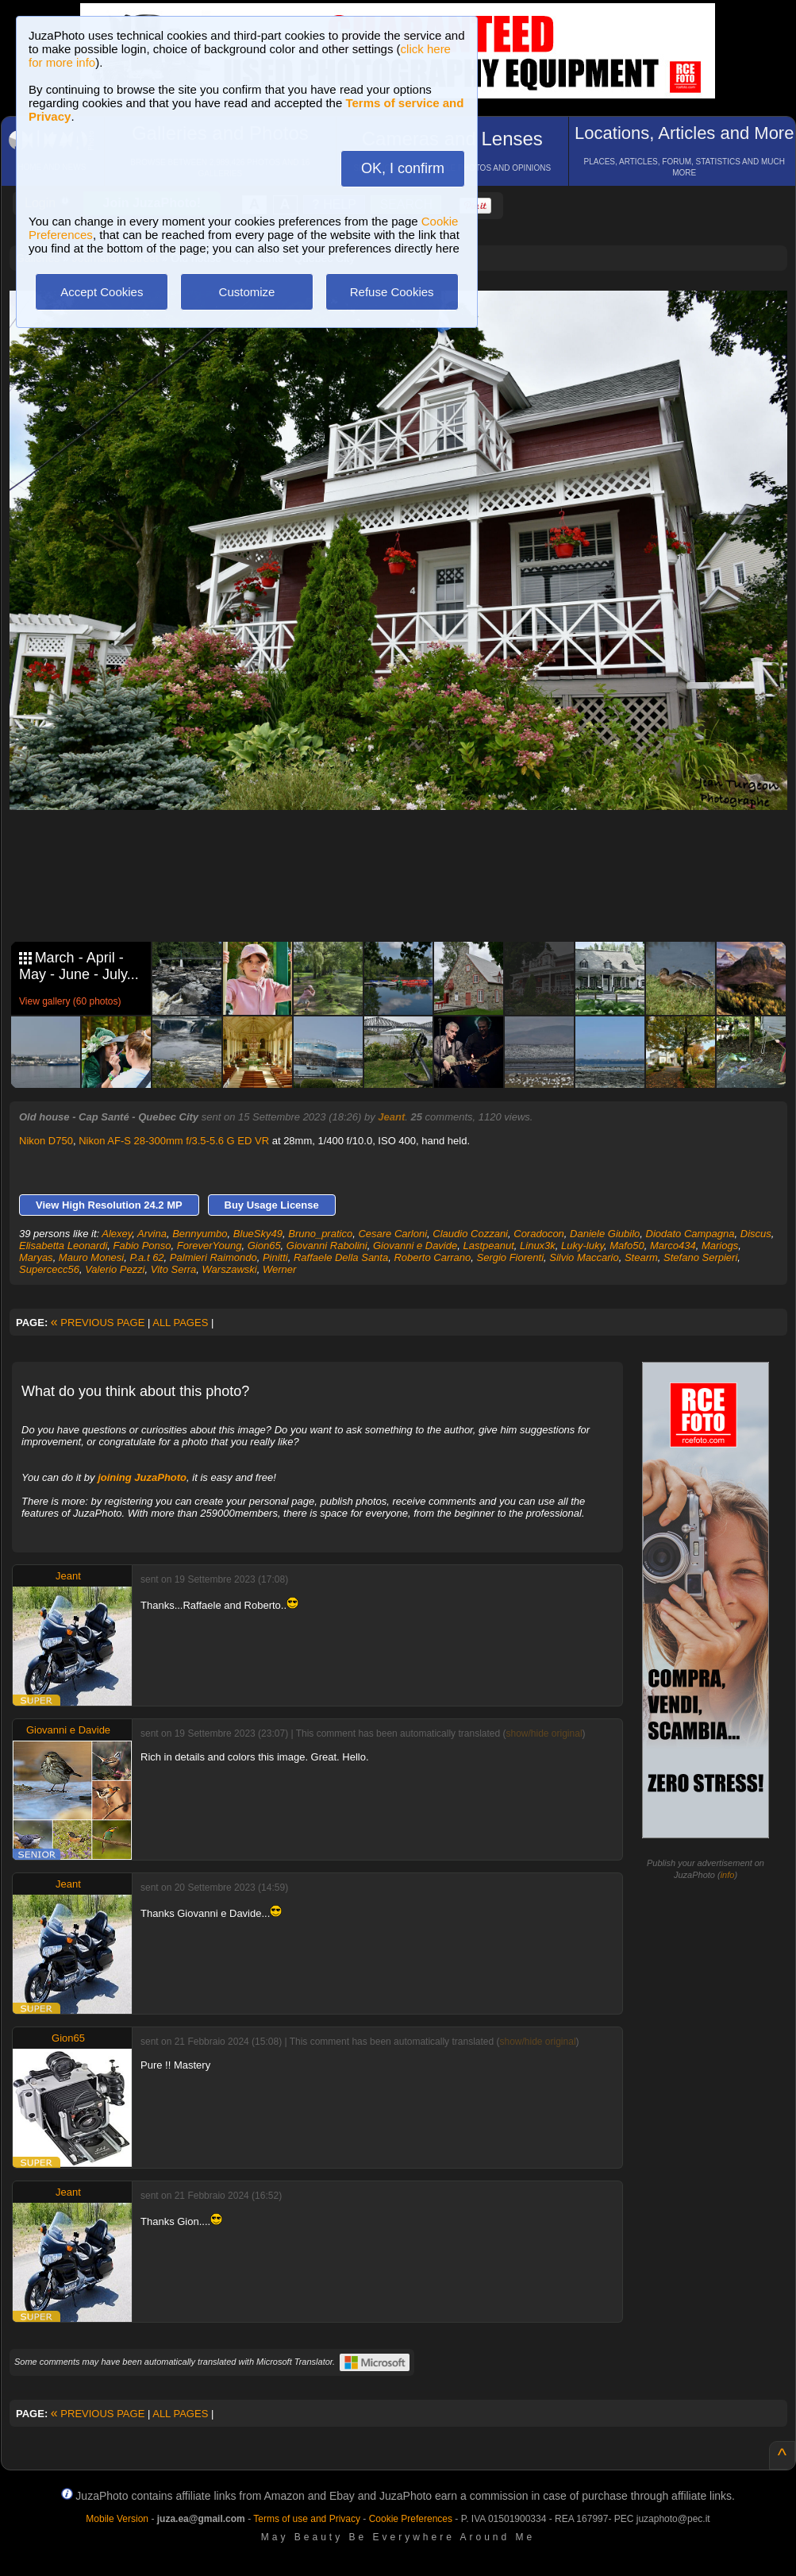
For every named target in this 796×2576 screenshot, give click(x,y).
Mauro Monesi (91, 1257)
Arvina (152, 1234)
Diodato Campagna (690, 1234)
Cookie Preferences (410, 2518)
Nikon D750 (46, 1141)
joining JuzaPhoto (142, 1477)
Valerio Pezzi (114, 1269)
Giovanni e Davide (415, 1245)
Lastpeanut (488, 1245)
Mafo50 (626, 1245)
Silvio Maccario (583, 1257)
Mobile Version (117, 2518)
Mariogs (720, 1245)
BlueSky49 (258, 1234)
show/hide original (544, 1733)
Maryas (36, 1257)
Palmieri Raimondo (213, 1257)
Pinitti (275, 1257)
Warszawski (229, 1269)
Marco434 (673, 1245)
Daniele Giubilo (605, 1234)
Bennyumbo (199, 1234)
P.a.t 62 (146, 1257)
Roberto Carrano (432, 1257)
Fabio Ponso (142, 1245)
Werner (279, 1269)
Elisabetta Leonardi (63, 1245)
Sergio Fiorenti (510, 1257)
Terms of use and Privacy (306, 2518)
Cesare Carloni (392, 1234)
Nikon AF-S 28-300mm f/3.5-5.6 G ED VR (174, 1141)
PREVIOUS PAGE (97, 1322)
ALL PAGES (180, 1322)
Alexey (117, 1234)
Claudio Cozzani (470, 1234)
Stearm (641, 1257)
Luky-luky (582, 1245)
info (728, 1875)
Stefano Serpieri (700, 1257)
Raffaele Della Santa (341, 1257)
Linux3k (538, 1245)
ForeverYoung (209, 1245)
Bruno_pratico (320, 1234)
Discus (755, 1234)
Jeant (391, 1117)
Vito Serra (174, 1269)
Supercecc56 (49, 1269)
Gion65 (264, 1245)
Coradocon (538, 1234)
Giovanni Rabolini (326, 1245)
